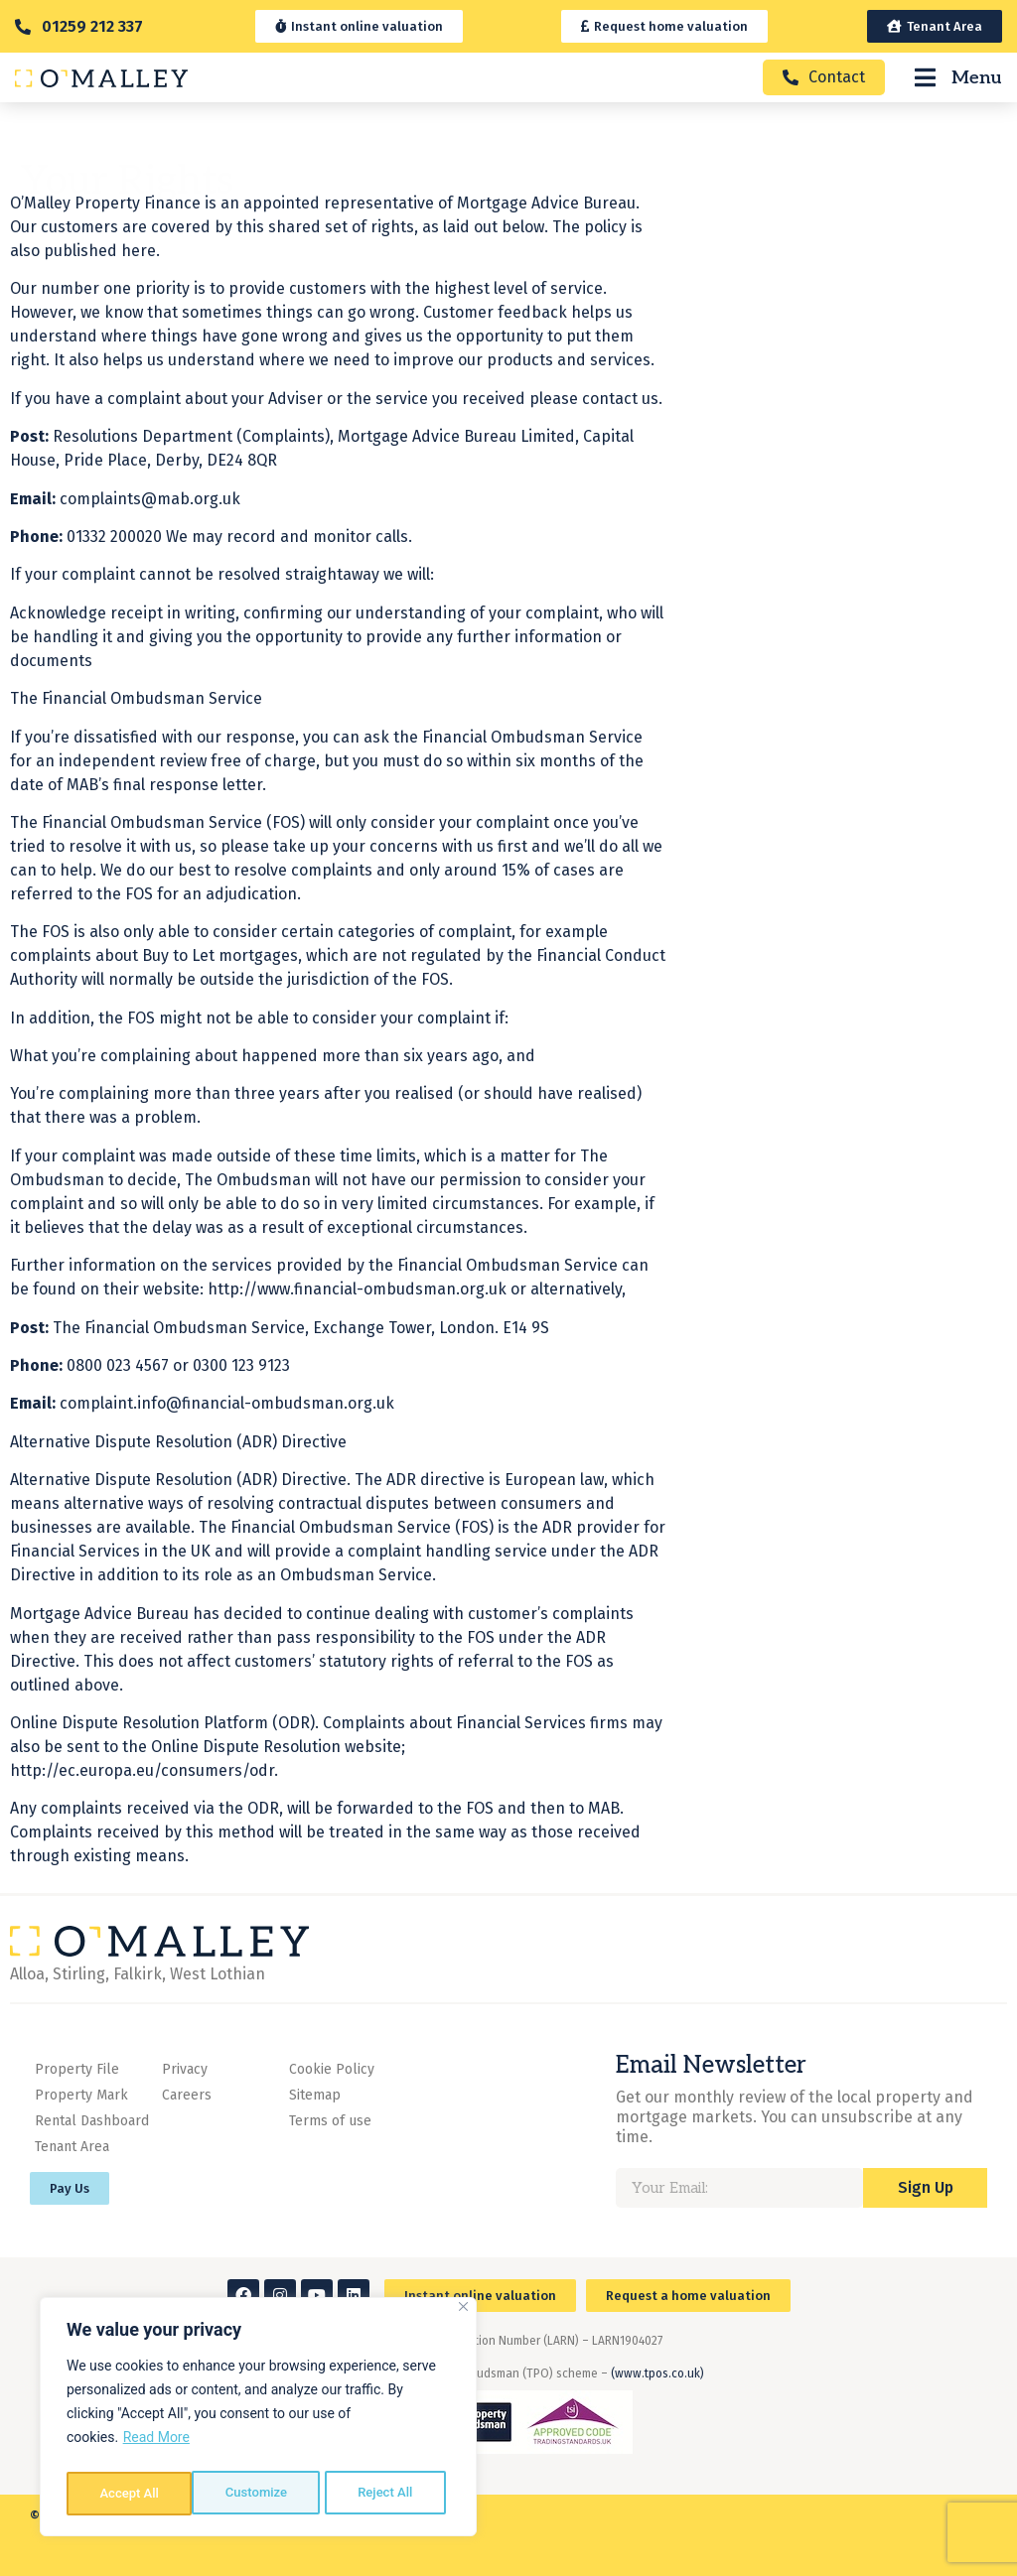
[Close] (463, 2313)
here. (138, 292)
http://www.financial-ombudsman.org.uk (357, 1330)
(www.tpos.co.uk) (657, 2373)
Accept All (388, 2494)
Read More (156, 2444)
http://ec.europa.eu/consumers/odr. (144, 1812)
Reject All (259, 2494)
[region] (258, 2420)
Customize (129, 2494)
